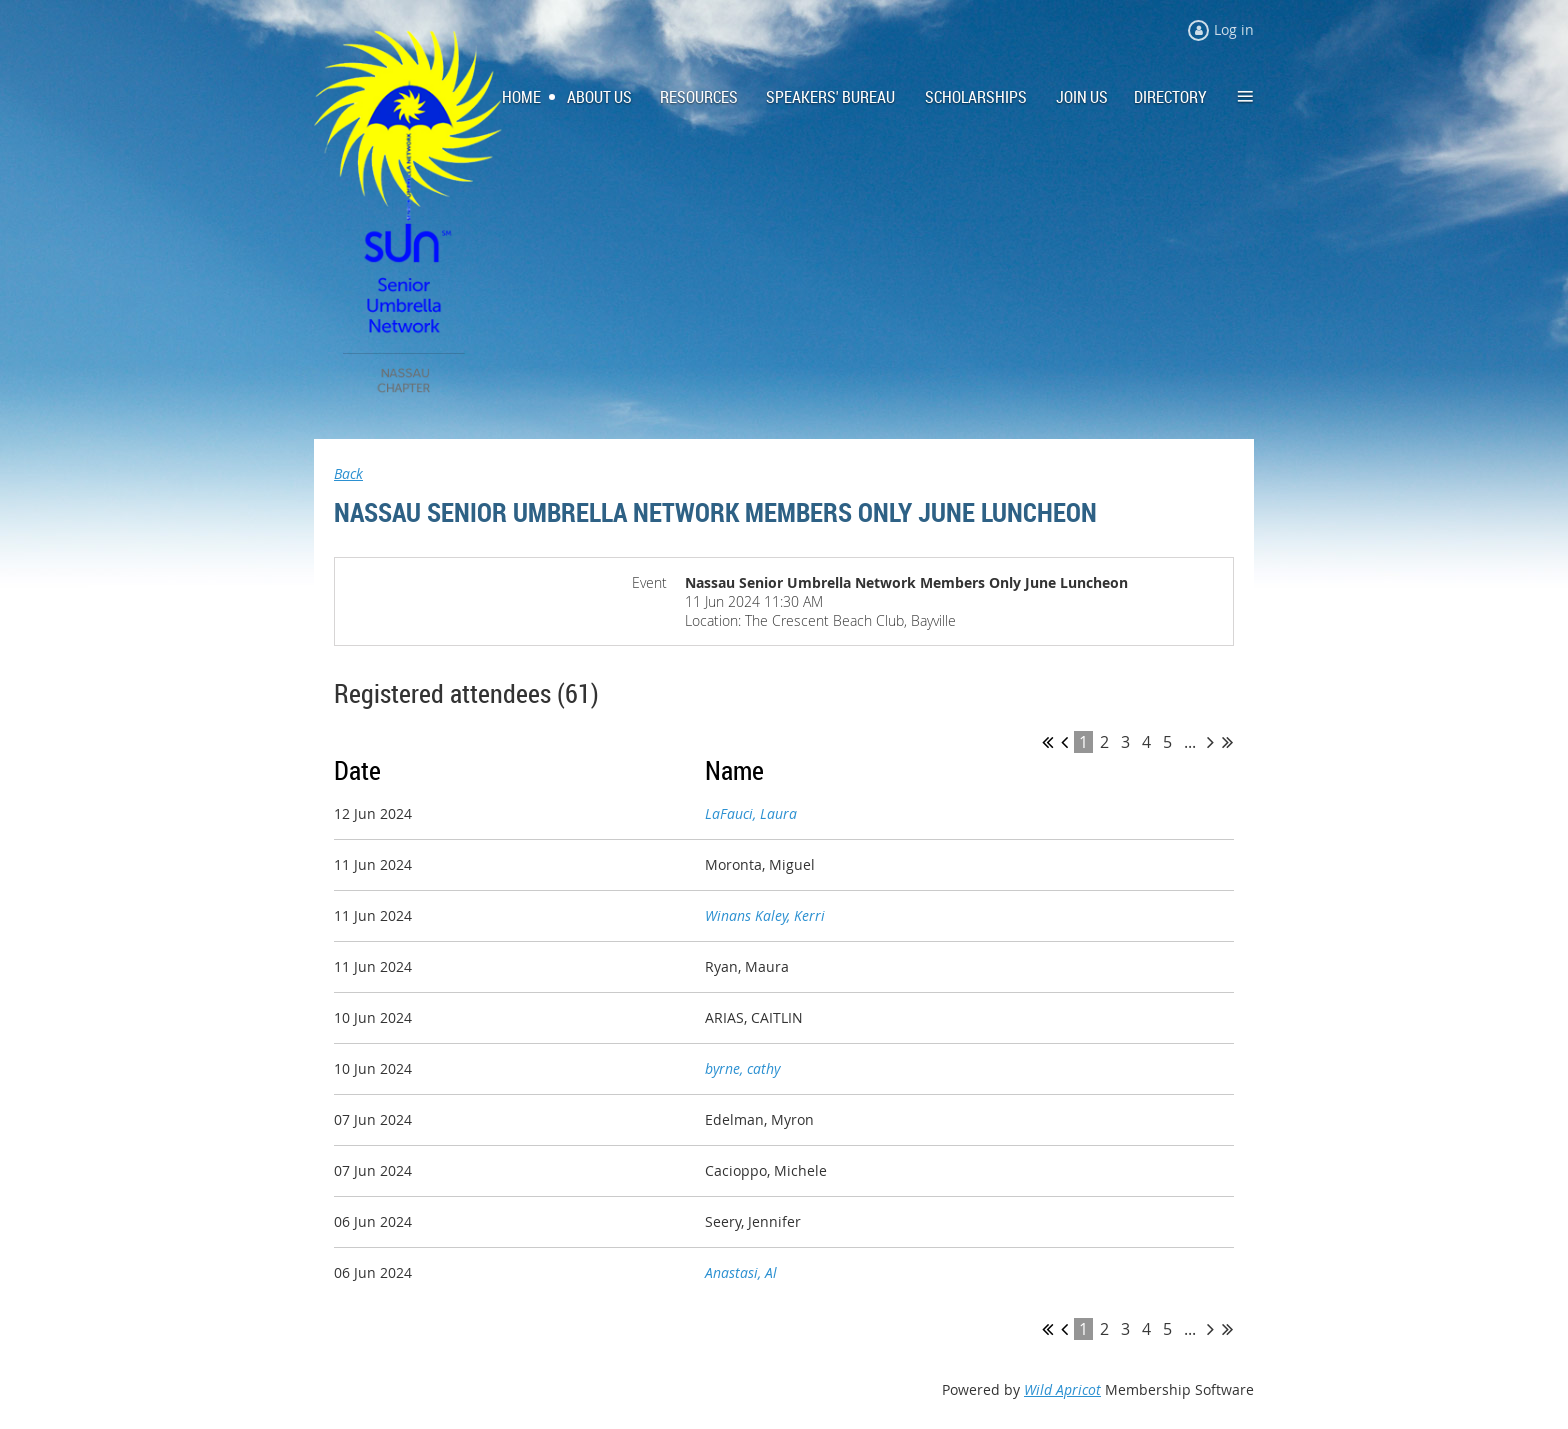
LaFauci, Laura (751, 813)
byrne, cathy (742, 1068)
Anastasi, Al (741, 1272)
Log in (1234, 29)
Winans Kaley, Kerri (765, 915)
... (1190, 742)
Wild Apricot (1062, 1389)
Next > (1210, 742)
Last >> (1227, 742)
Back (348, 473)
